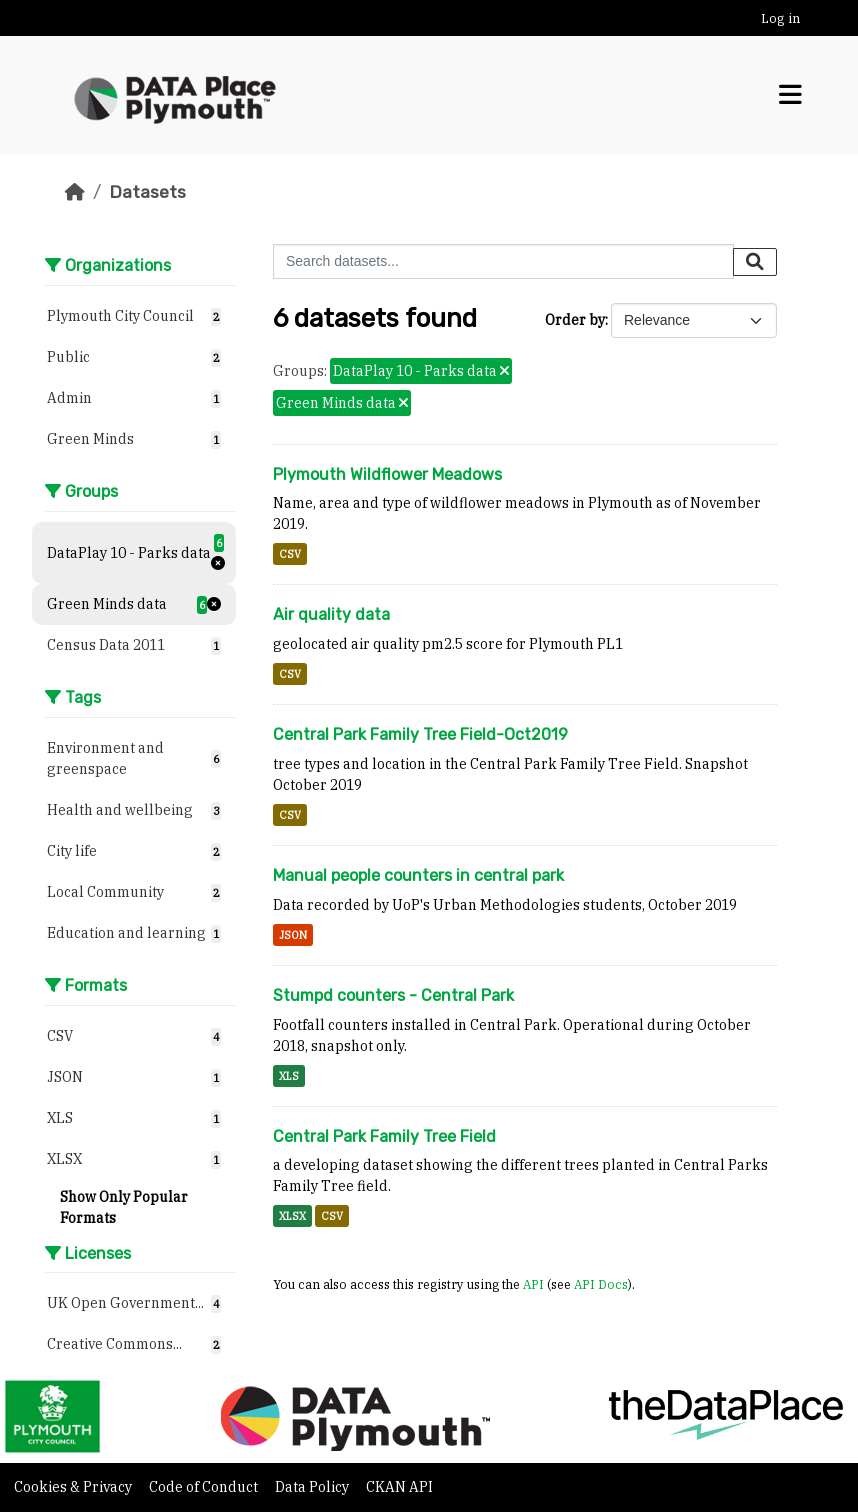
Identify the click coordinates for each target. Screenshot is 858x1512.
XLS (289, 1076)
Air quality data (331, 614)
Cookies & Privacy (74, 1487)
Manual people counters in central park (418, 875)
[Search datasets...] (503, 261)
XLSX (292, 1216)
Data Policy (313, 1487)
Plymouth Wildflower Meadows (387, 474)
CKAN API (399, 1487)
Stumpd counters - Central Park (393, 995)
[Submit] (755, 262)
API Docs (601, 1284)
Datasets (147, 192)
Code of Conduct (205, 1487)
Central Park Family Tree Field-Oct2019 (420, 734)
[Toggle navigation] (790, 95)
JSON (293, 935)
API (533, 1284)
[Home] (75, 192)
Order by (575, 320)
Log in (780, 18)
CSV (290, 554)
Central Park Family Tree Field (384, 1136)
